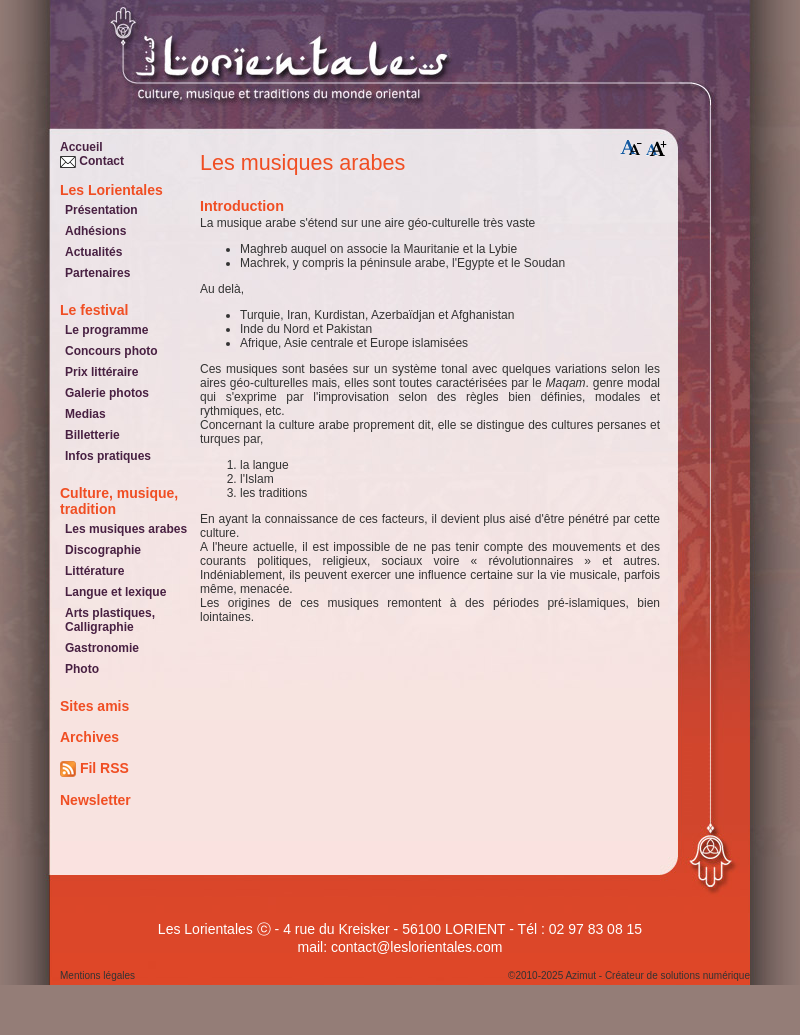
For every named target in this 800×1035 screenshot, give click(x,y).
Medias (85, 414)
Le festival (94, 310)
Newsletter (95, 800)
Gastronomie (102, 648)
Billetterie (92, 435)
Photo (82, 669)
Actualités (93, 252)
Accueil (81, 147)
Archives (89, 737)
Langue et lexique (115, 592)
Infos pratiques (108, 456)
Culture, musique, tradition (119, 501)
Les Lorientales (111, 190)
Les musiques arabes (126, 529)
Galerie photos (107, 393)
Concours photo (111, 351)
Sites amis (94, 706)
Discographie (103, 550)
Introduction (242, 206)
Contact (92, 161)
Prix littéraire (101, 372)
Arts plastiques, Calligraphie (110, 620)
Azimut (580, 975)
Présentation (101, 210)
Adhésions (95, 231)
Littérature (94, 571)
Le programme (106, 330)
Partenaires (97, 273)
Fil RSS (94, 768)
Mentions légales (97, 975)
